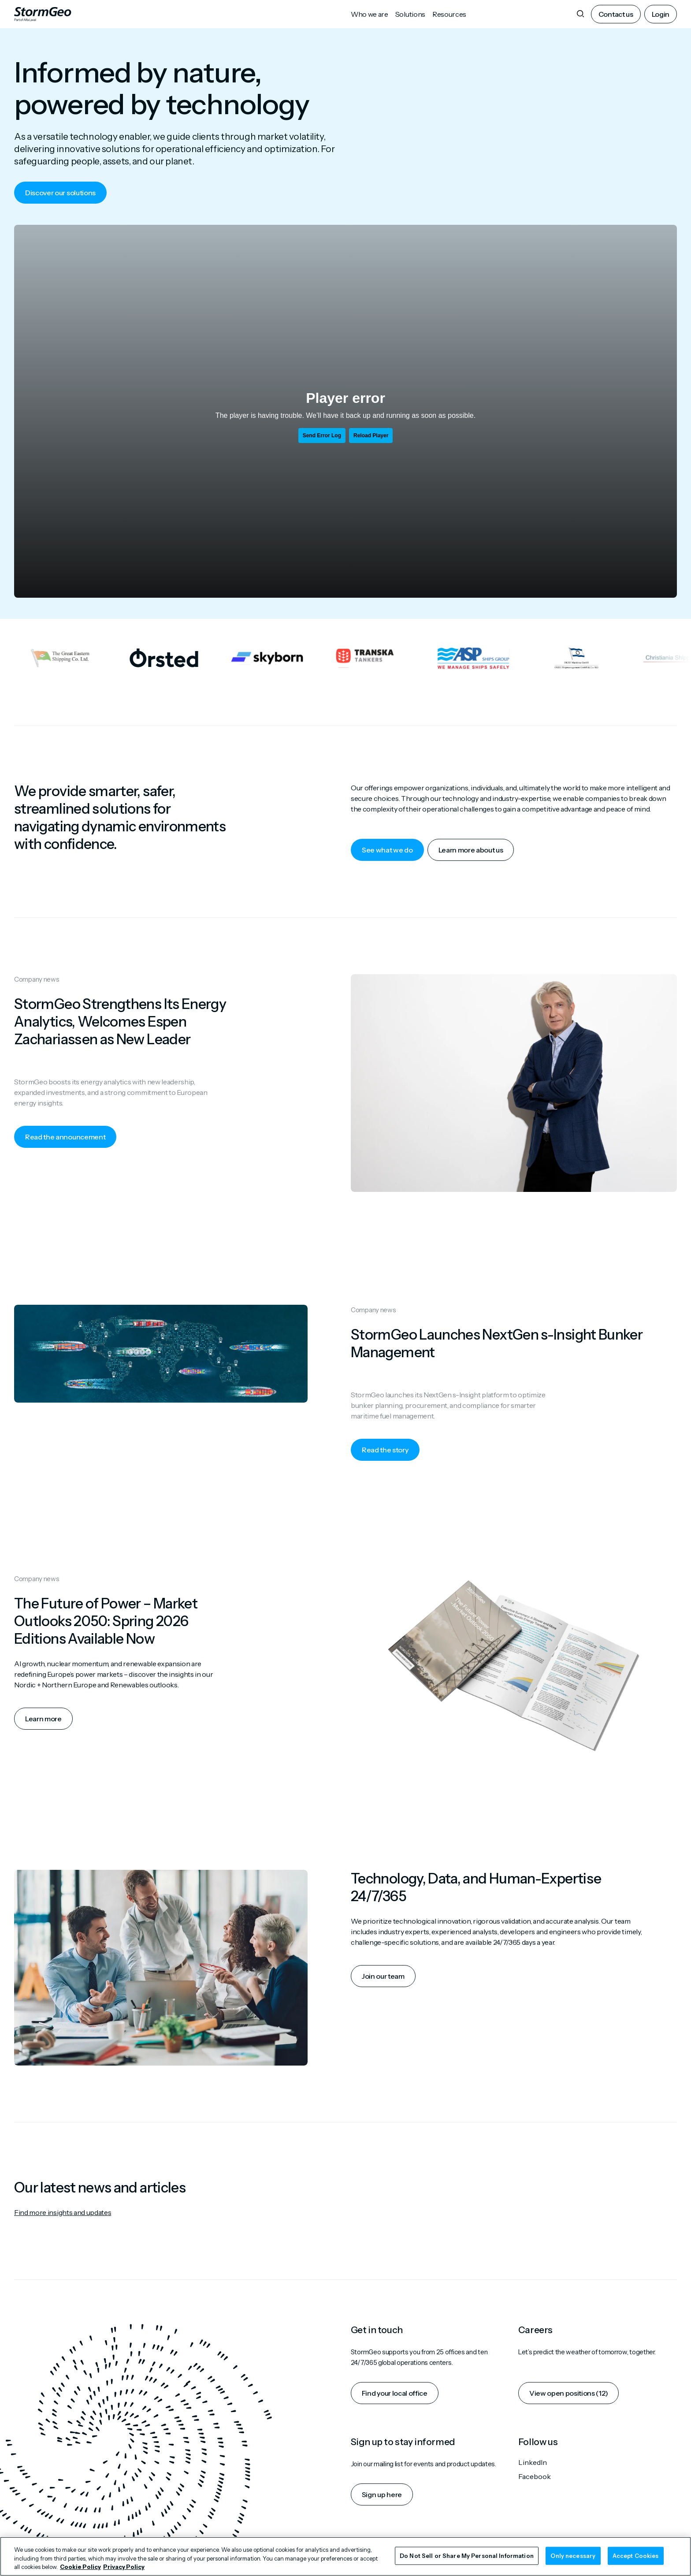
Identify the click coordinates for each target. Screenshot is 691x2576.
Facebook (534, 2476)
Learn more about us (470, 849)
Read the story (385, 1449)
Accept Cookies (636, 2555)
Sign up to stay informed (403, 2441)
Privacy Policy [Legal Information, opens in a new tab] (124, 2566)
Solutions (410, 14)
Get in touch (377, 2329)
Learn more (43, 1718)
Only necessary (572, 2555)
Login (660, 14)
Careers (535, 2329)
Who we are (369, 14)
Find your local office (394, 2393)
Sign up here (382, 2494)
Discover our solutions (60, 192)
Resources (449, 14)
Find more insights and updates (62, 2212)
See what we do (387, 849)
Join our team (383, 1976)
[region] (345, 2556)
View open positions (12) (568, 2393)
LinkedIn (532, 2462)
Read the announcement (65, 1136)
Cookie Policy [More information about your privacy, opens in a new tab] (80, 2566)
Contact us (615, 14)
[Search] (580, 14)
